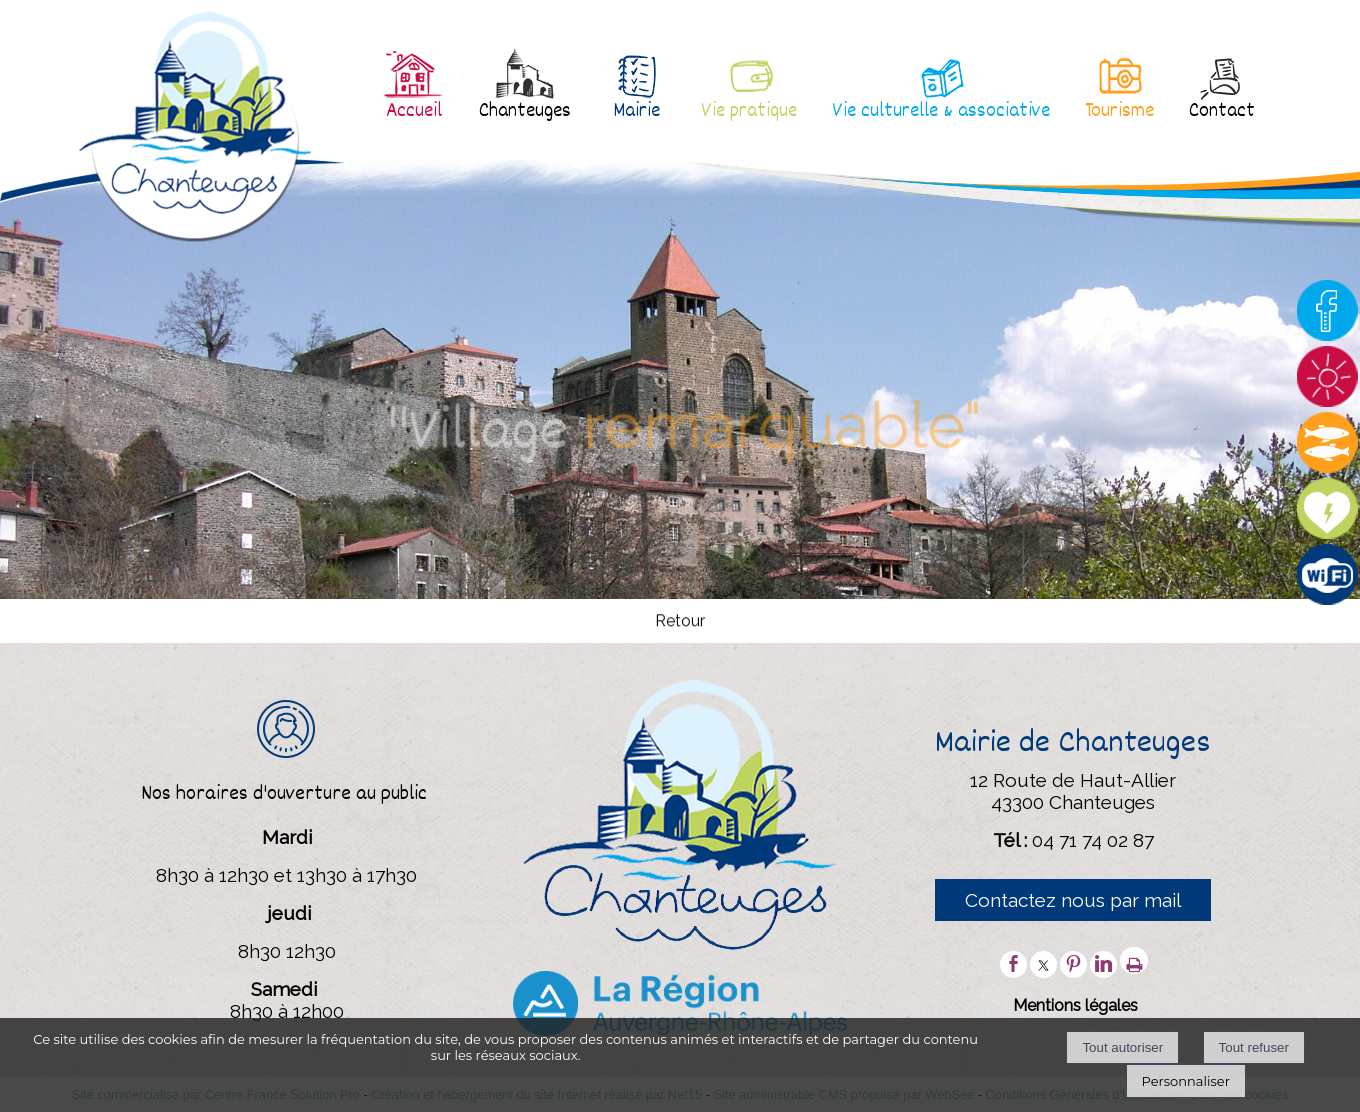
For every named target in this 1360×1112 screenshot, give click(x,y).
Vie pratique (749, 112)
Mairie (636, 112)
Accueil (414, 112)
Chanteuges (525, 112)
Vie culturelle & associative (941, 112)
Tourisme (1119, 112)
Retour (680, 621)
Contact (1222, 112)
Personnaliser (1186, 1081)
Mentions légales (1075, 1005)
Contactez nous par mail (1073, 900)
